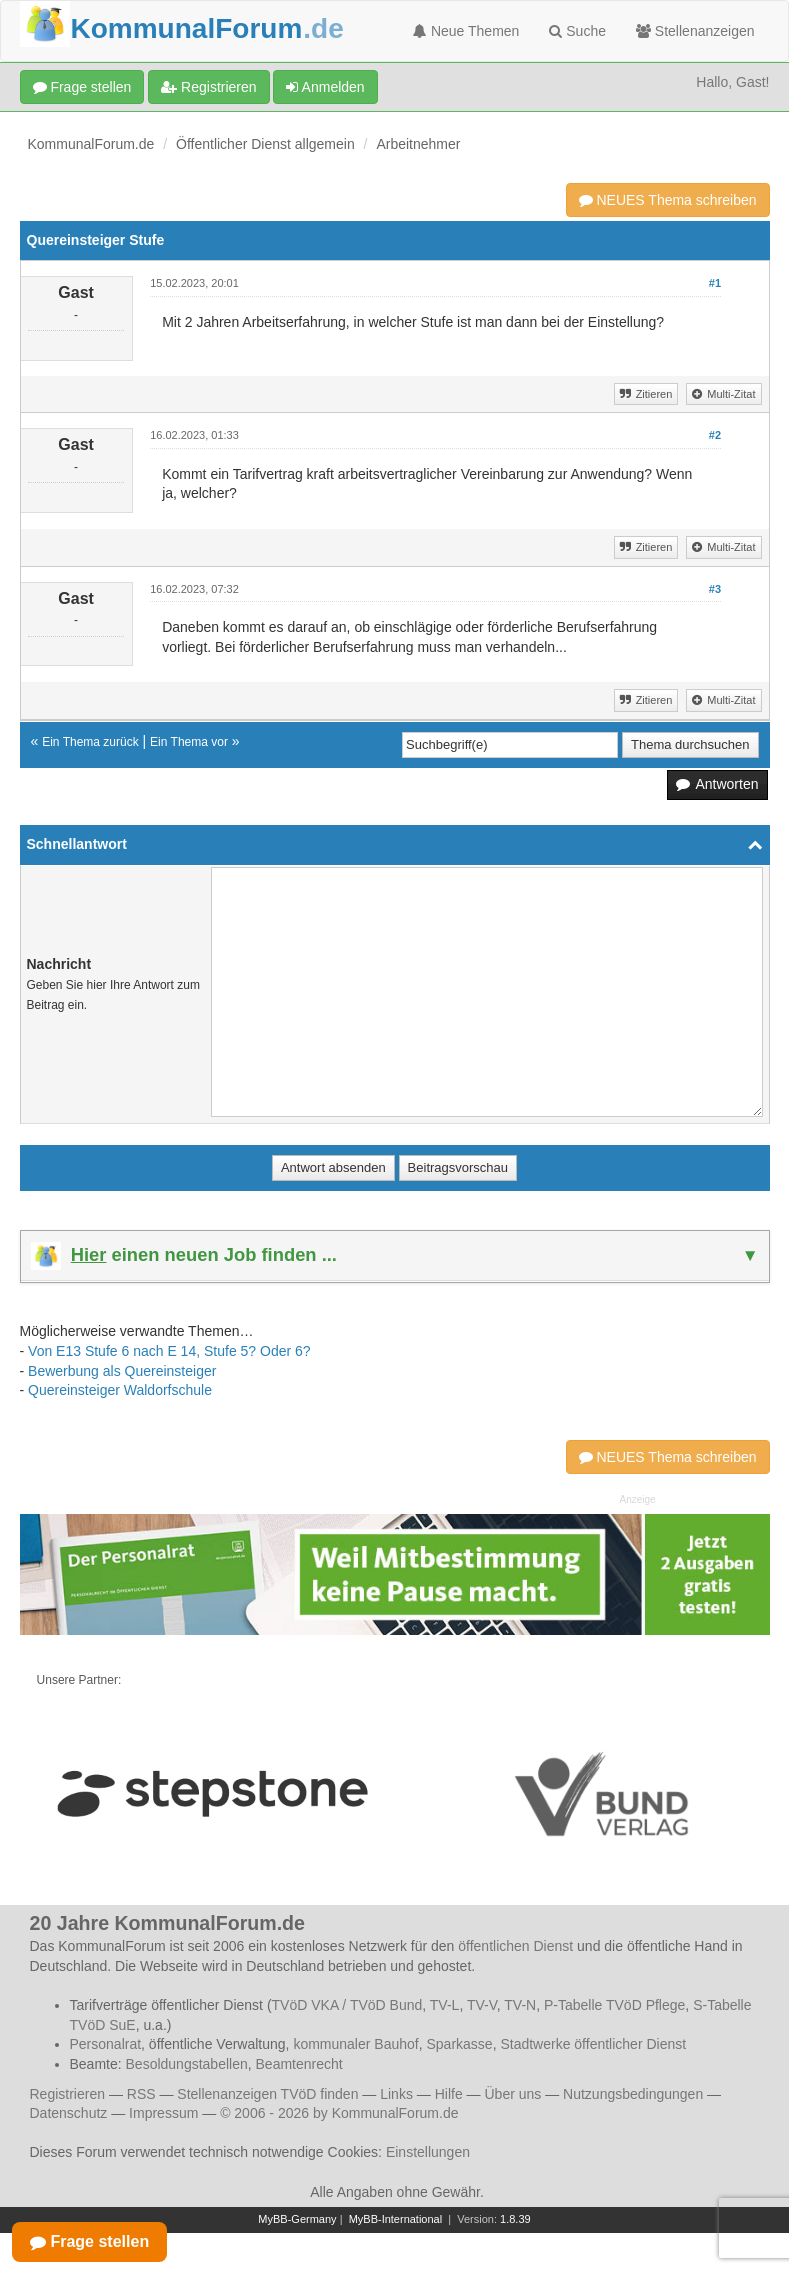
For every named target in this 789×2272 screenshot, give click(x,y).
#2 (715, 435)
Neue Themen (466, 31)
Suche (577, 31)
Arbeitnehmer (418, 144)
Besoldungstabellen (187, 2064)
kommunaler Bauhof (355, 2044)
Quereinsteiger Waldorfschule (120, 1390)
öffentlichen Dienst (515, 1946)
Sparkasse (459, 2044)
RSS (141, 2094)
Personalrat (106, 2044)
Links (396, 2094)
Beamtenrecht (299, 2064)
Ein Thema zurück (90, 742)
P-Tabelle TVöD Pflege (614, 2005)
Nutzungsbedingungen (633, 2094)
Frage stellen (82, 87)
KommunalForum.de (91, 144)
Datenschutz (69, 2113)
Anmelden (325, 87)
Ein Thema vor (189, 742)
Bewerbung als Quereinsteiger (122, 1371)
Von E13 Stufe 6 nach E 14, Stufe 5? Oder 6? (169, 1351)
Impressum (163, 2113)
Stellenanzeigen (695, 31)
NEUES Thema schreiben (668, 200)
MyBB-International (396, 2219)
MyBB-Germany (297, 2219)
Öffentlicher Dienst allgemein (265, 144)
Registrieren (208, 87)
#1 (715, 283)
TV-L (445, 2005)
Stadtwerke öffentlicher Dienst (593, 2044)
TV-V (482, 2005)
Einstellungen (428, 2152)
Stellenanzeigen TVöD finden (267, 2094)
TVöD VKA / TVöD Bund (347, 2005)
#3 (715, 589)
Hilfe (449, 2094)
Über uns (512, 2094)
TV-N (520, 2005)
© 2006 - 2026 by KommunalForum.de (339, 2113)
